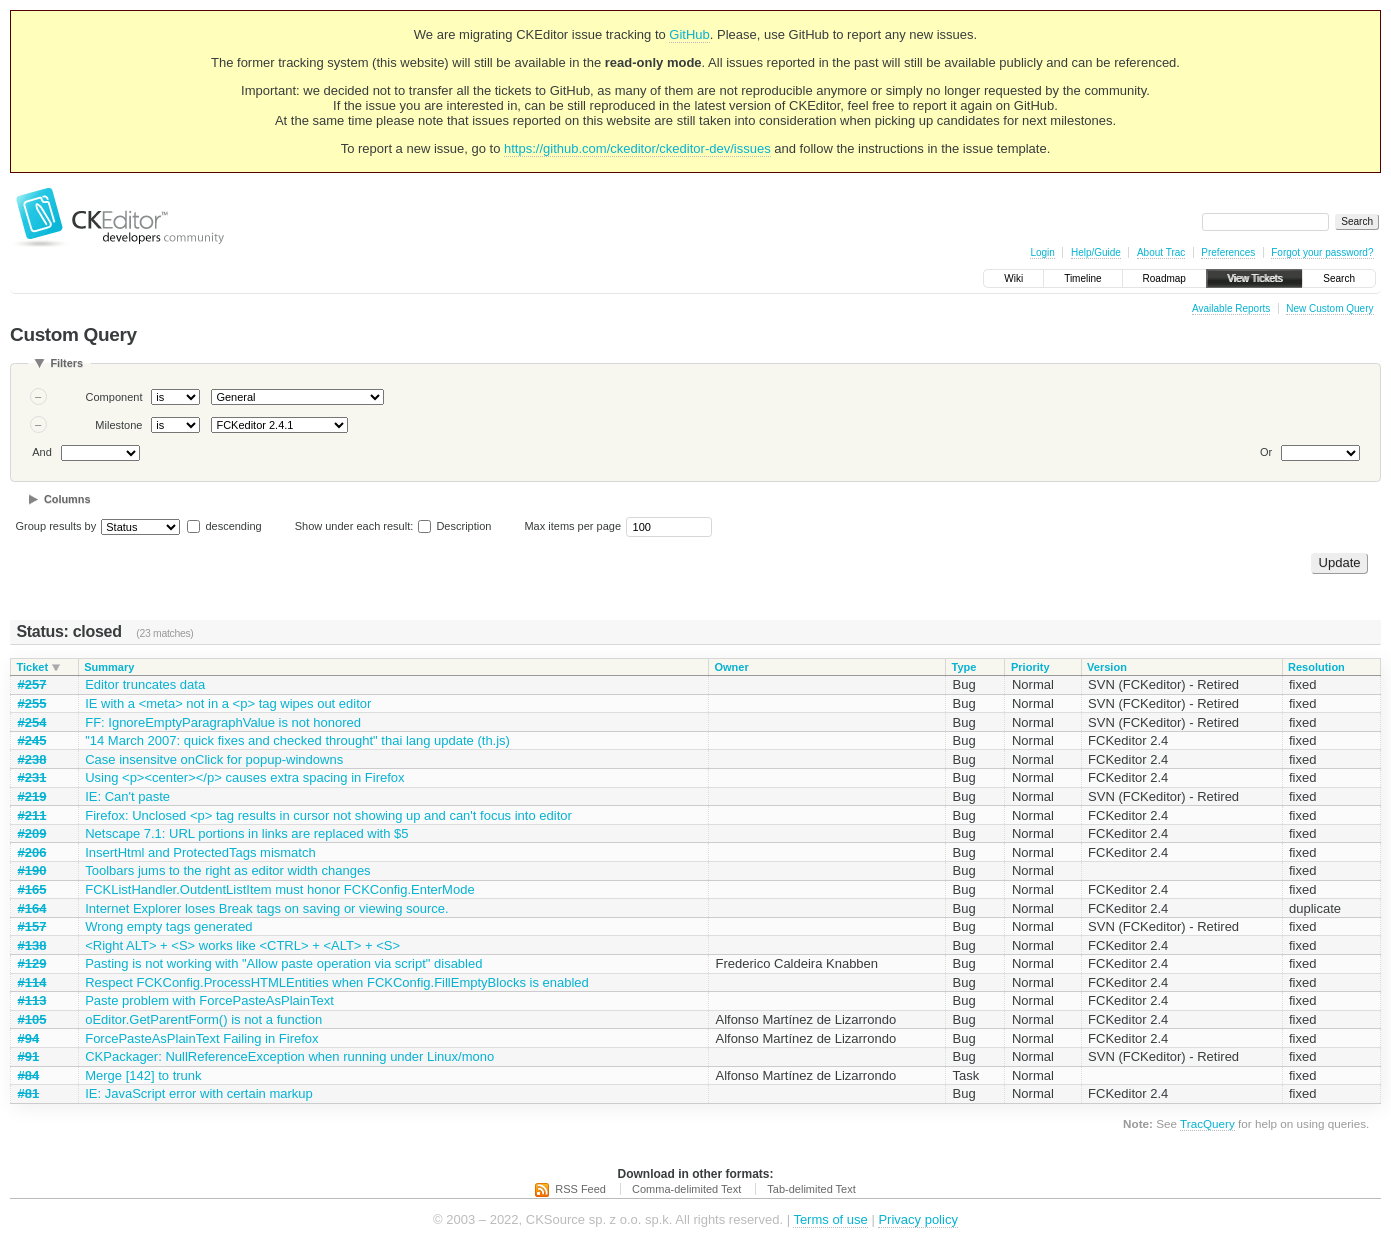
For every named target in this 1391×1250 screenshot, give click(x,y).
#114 (32, 982)
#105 (32, 1019)
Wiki (1013, 278)
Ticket (33, 667)
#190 (32, 870)
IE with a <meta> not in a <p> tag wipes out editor (228, 703)
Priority (1030, 667)
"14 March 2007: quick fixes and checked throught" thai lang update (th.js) (297, 740)
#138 (32, 945)
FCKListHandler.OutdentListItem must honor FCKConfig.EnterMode (279, 889)
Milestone (118, 425)
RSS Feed (580, 1189)
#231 (32, 777)
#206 (32, 852)
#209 (32, 833)
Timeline (1082, 278)
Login (1042, 252)
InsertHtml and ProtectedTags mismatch (200, 852)
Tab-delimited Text (811, 1189)
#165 (32, 889)
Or (1266, 452)
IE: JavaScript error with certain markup (199, 1093)
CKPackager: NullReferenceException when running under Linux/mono (289, 1056)
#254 (32, 722)
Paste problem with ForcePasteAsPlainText (209, 1000)
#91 (29, 1056)
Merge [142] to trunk (143, 1075)
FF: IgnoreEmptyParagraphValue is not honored (223, 722)
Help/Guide (1096, 252)
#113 (32, 1000)
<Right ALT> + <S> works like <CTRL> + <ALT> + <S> (242, 945)
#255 (32, 703)
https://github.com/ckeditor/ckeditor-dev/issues (637, 148)
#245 (32, 740)
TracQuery (1207, 1123)
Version (1107, 667)
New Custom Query (1329, 308)
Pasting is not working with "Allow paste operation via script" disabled (283, 963)
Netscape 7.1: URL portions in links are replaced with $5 (246, 833)
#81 (29, 1093)
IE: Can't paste (127, 796)
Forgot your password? (1322, 252)
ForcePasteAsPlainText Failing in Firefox (201, 1038)
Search (1339, 278)
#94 (29, 1038)
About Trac (1161, 252)
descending (233, 526)
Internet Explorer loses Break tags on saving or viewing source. (266, 908)
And (42, 452)
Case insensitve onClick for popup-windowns (214, 759)
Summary (109, 667)
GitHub (689, 34)
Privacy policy (917, 1219)
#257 (32, 684)
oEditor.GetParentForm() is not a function (203, 1019)
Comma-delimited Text (686, 1189)
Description (454, 526)
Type (964, 667)
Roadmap (1164, 278)
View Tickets (1254, 278)
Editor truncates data (145, 684)
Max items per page (572, 526)
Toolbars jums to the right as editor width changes (227, 870)
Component (114, 397)
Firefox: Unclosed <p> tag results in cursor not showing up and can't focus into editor (328, 815)
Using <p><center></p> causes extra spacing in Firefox (244, 777)
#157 (32, 926)
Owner (731, 667)
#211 (32, 815)
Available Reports (1231, 308)
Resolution (1316, 667)
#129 (32, 963)
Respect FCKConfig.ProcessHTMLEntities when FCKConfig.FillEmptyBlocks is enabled (337, 982)
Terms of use (830, 1219)
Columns (67, 499)
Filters (66, 363)
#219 (32, 796)
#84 (29, 1075)
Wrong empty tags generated (168, 926)
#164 (32, 908)
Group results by (56, 526)
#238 (32, 759)
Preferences (1228, 252)
